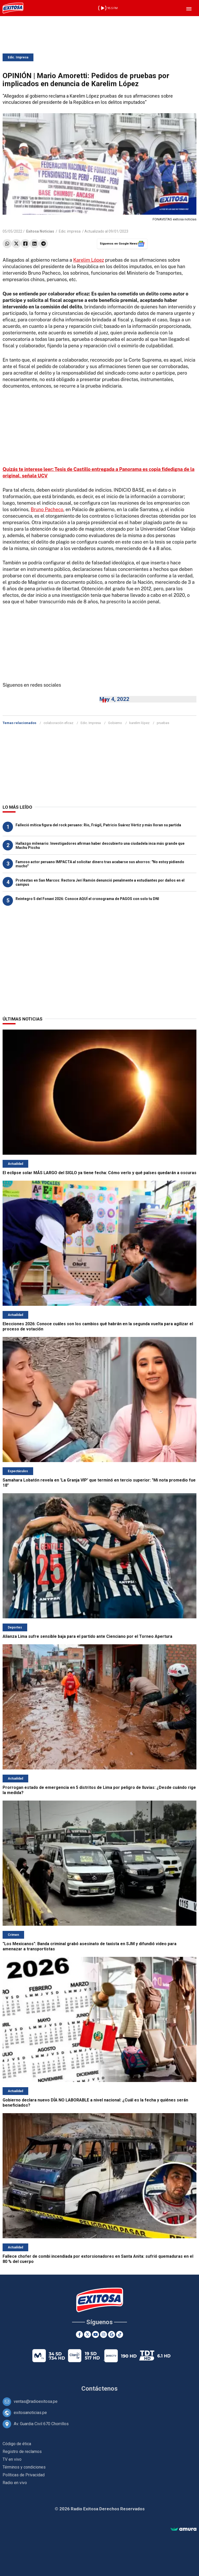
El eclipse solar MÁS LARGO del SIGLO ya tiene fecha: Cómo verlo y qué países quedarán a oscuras (99, 1172)
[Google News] (111, 2334)
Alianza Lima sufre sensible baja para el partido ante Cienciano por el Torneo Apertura (87, 1636)
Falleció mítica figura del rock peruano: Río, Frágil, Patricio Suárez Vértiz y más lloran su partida (98, 825)
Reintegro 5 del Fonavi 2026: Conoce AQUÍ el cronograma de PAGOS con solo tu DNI (87, 899)
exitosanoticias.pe (30, 2412)
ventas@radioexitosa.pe (36, 2401)
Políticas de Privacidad (24, 2474)
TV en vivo (12, 2459)
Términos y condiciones (24, 2467)
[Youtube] (95, 2334)
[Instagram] (103, 2334)
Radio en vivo (15, 2482)
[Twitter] (87, 2334)
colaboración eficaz (58, 723)
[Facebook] (79, 2334)
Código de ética (17, 2443)
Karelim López (88, 260)
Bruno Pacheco (47, 509)
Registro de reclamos (22, 2451)
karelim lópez (139, 723)
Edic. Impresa (18, 57)
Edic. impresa (70, 231)
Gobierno (115, 723)
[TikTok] (119, 2334)
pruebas (163, 723)
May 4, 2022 (114, 699)
